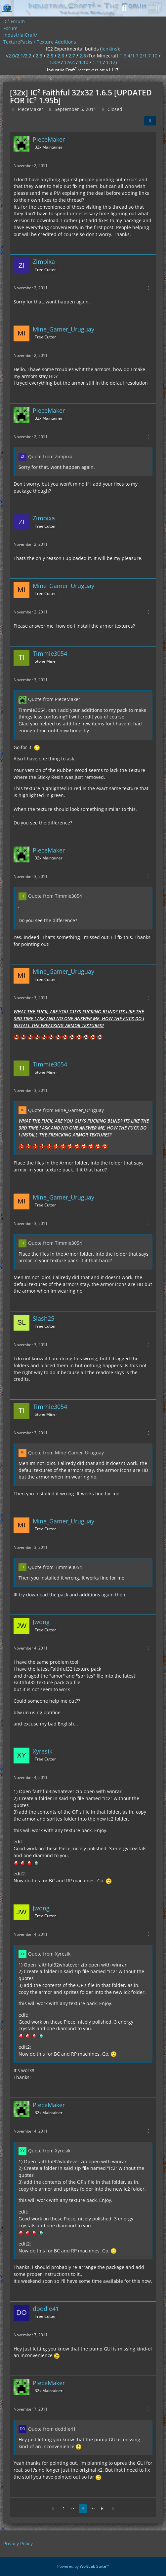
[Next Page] (113, 2509)
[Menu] (157, 8)
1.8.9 (54, 62)
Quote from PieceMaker (54, 699)
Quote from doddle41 (52, 2429)
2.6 (61, 55)
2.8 (82, 55)
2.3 (39, 55)
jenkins (109, 49)
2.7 (71, 55)
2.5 (50, 55)
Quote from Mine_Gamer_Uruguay (66, 1110)
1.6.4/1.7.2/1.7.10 (138, 55)
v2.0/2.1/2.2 (18, 55)
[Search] (124, 8)
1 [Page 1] (63, 2508)
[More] (148, 165)
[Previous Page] (53, 2509)
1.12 (110, 62)
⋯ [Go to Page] (73, 2508)
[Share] (150, 120)
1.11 (97, 62)
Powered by (83, 2566)
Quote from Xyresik (49, 1954)
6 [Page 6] (102, 2508)
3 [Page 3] (83, 2508)
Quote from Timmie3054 (55, 896)
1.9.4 (69, 62)
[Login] (140, 8)
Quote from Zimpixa (50, 456)
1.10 (83, 62)
